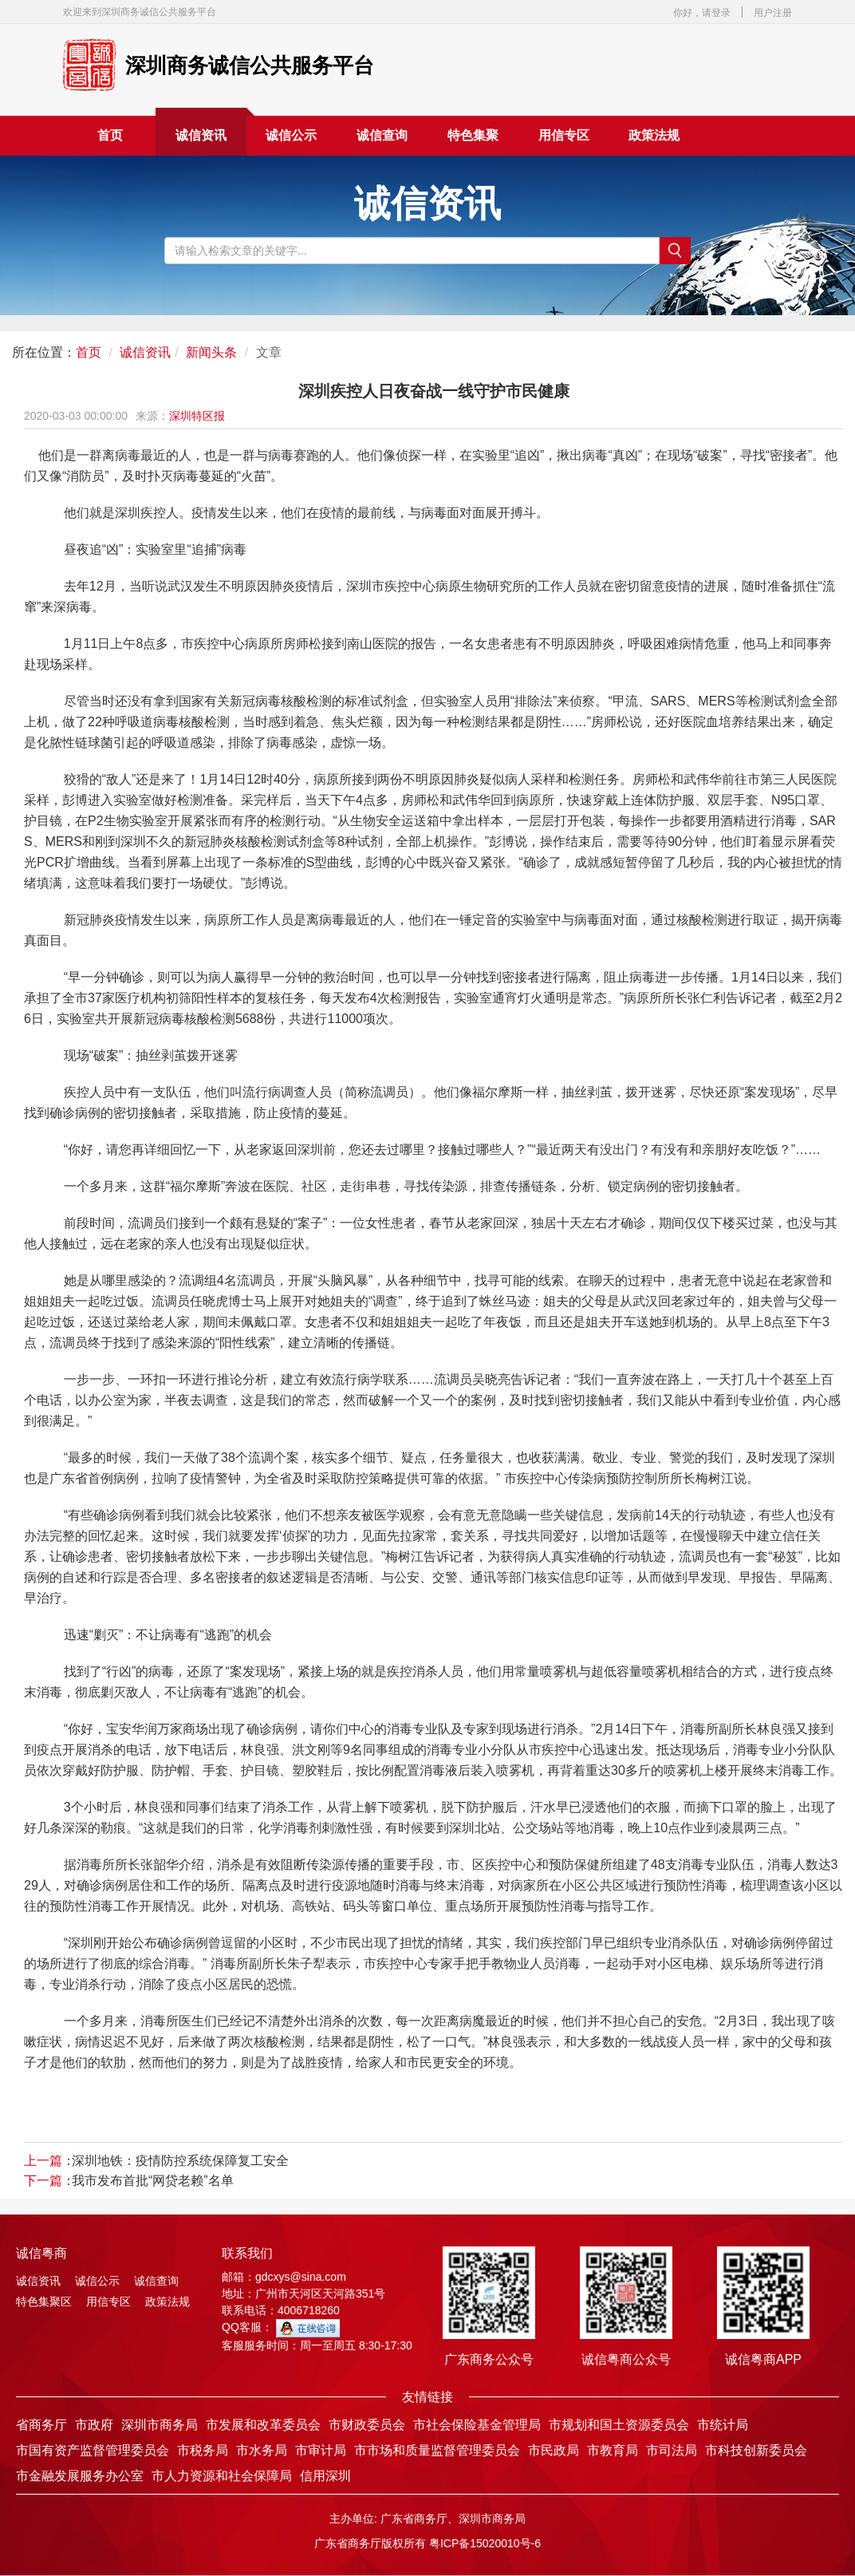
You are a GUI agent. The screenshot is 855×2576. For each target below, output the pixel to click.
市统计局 (722, 2425)
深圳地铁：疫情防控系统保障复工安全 (180, 2160)
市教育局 (612, 2450)
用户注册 (773, 12)
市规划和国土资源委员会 (619, 2425)
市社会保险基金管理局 (477, 2425)
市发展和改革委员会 (263, 2425)
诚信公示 (291, 135)
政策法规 (654, 135)
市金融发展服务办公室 (80, 2476)
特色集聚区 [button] (472, 142)
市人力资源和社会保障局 (222, 2476)
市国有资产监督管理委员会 (92, 2450)
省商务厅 (41, 2425)
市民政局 (553, 2450)
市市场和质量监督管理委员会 (437, 2450)
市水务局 (261, 2450)
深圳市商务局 (159, 2425)
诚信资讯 (201, 135)
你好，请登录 (702, 12)
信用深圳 (325, 2476)
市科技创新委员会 (756, 2450)
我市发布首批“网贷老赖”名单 (153, 2180)
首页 (110, 135)
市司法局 (671, 2450)
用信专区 (563, 135)
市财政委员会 (367, 2425)
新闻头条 (211, 352)
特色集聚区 (44, 2301)
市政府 (94, 2425)
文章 (269, 352)
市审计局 (320, 2450)
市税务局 (202, 2450)
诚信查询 (382, 135)
